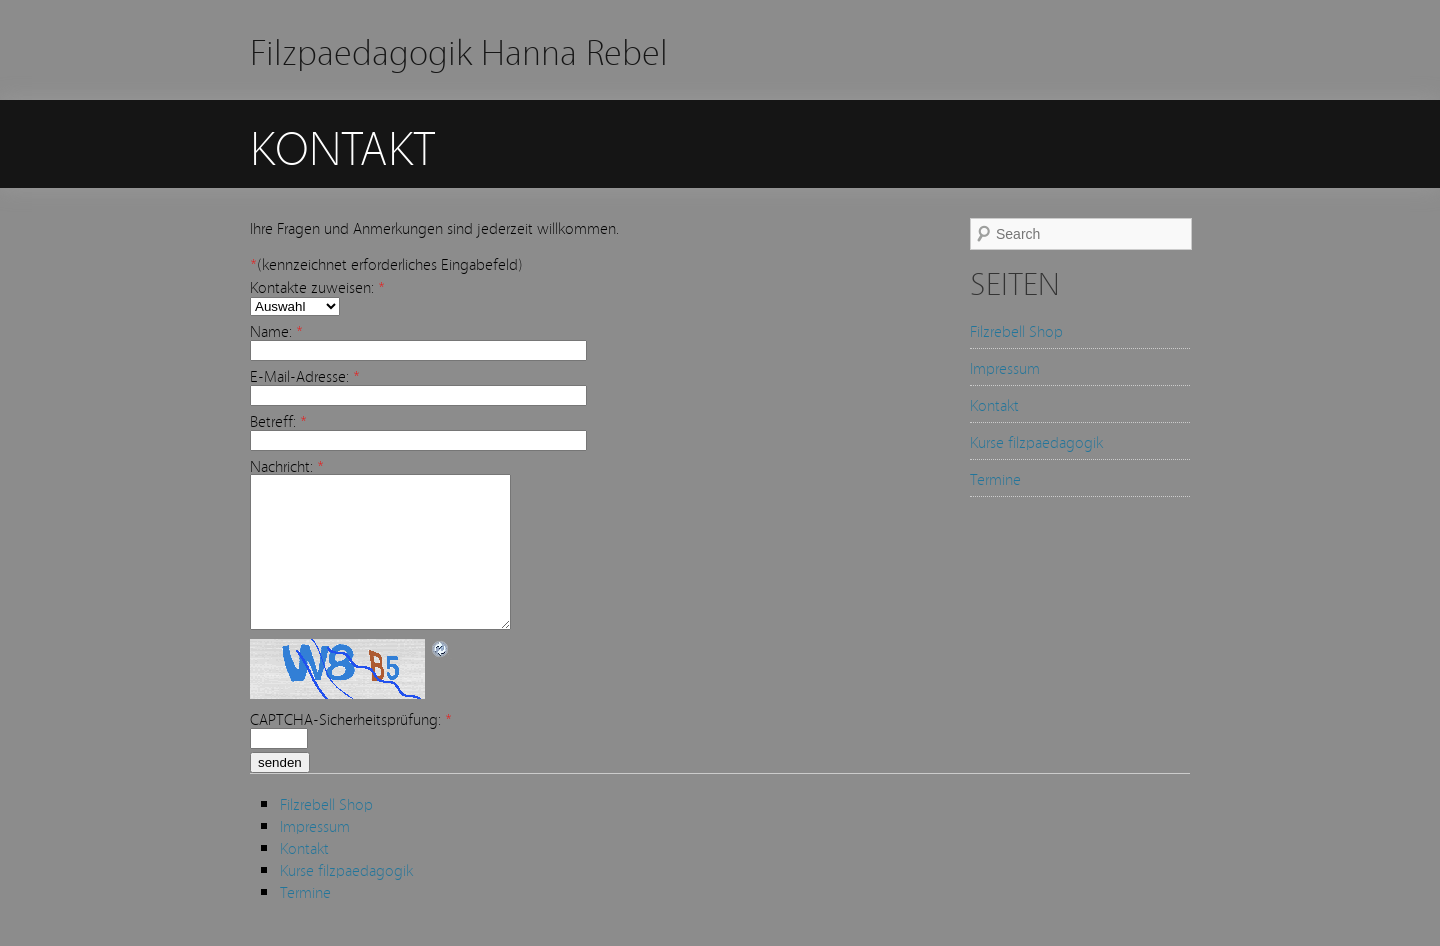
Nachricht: (287, 465)
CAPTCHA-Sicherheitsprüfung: (351, 748)
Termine (995, 478)
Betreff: (278, 420)
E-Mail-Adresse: (305, 375)
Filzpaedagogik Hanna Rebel (459, 49)
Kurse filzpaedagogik (1036, 441)
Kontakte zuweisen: (317, 286)
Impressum (1005, 367)
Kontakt (994, 404)
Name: (276, 330)
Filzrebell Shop (1016, 330)
